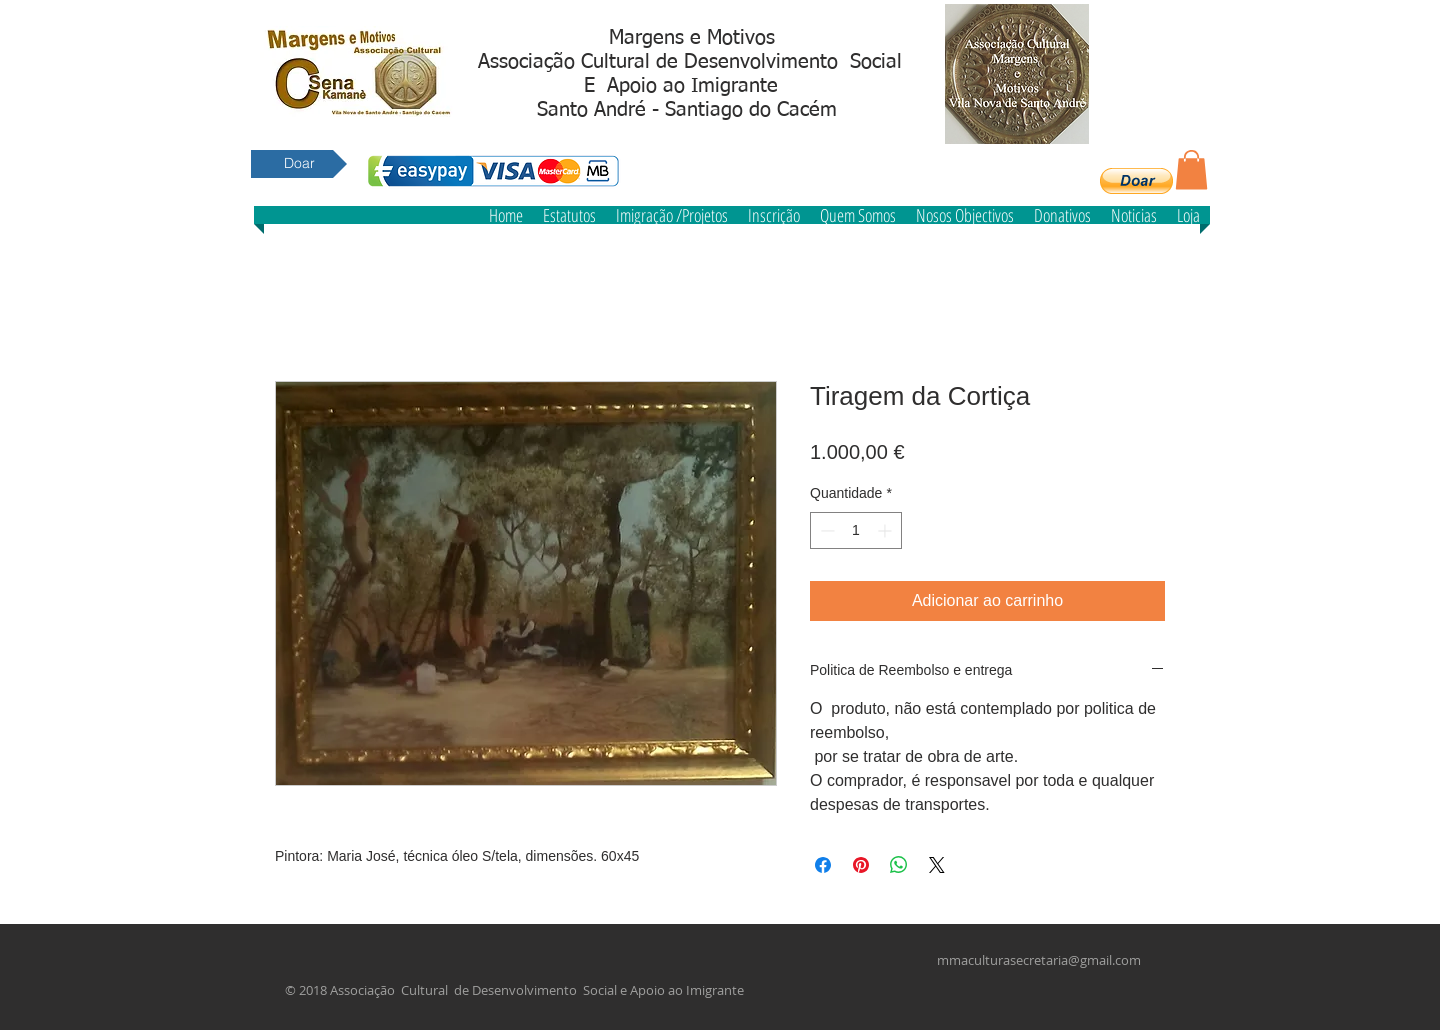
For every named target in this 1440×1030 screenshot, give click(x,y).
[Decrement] (825, 530)
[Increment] (886, 530)
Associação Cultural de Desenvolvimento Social (690, 62)
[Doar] (299, 164)
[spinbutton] (856, 530)
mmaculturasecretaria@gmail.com (1039, 960)
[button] (1136, 181)
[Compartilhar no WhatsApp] (899, 865)
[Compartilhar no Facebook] (823, 865)
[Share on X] (937, 865)
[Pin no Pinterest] (861, 865)
